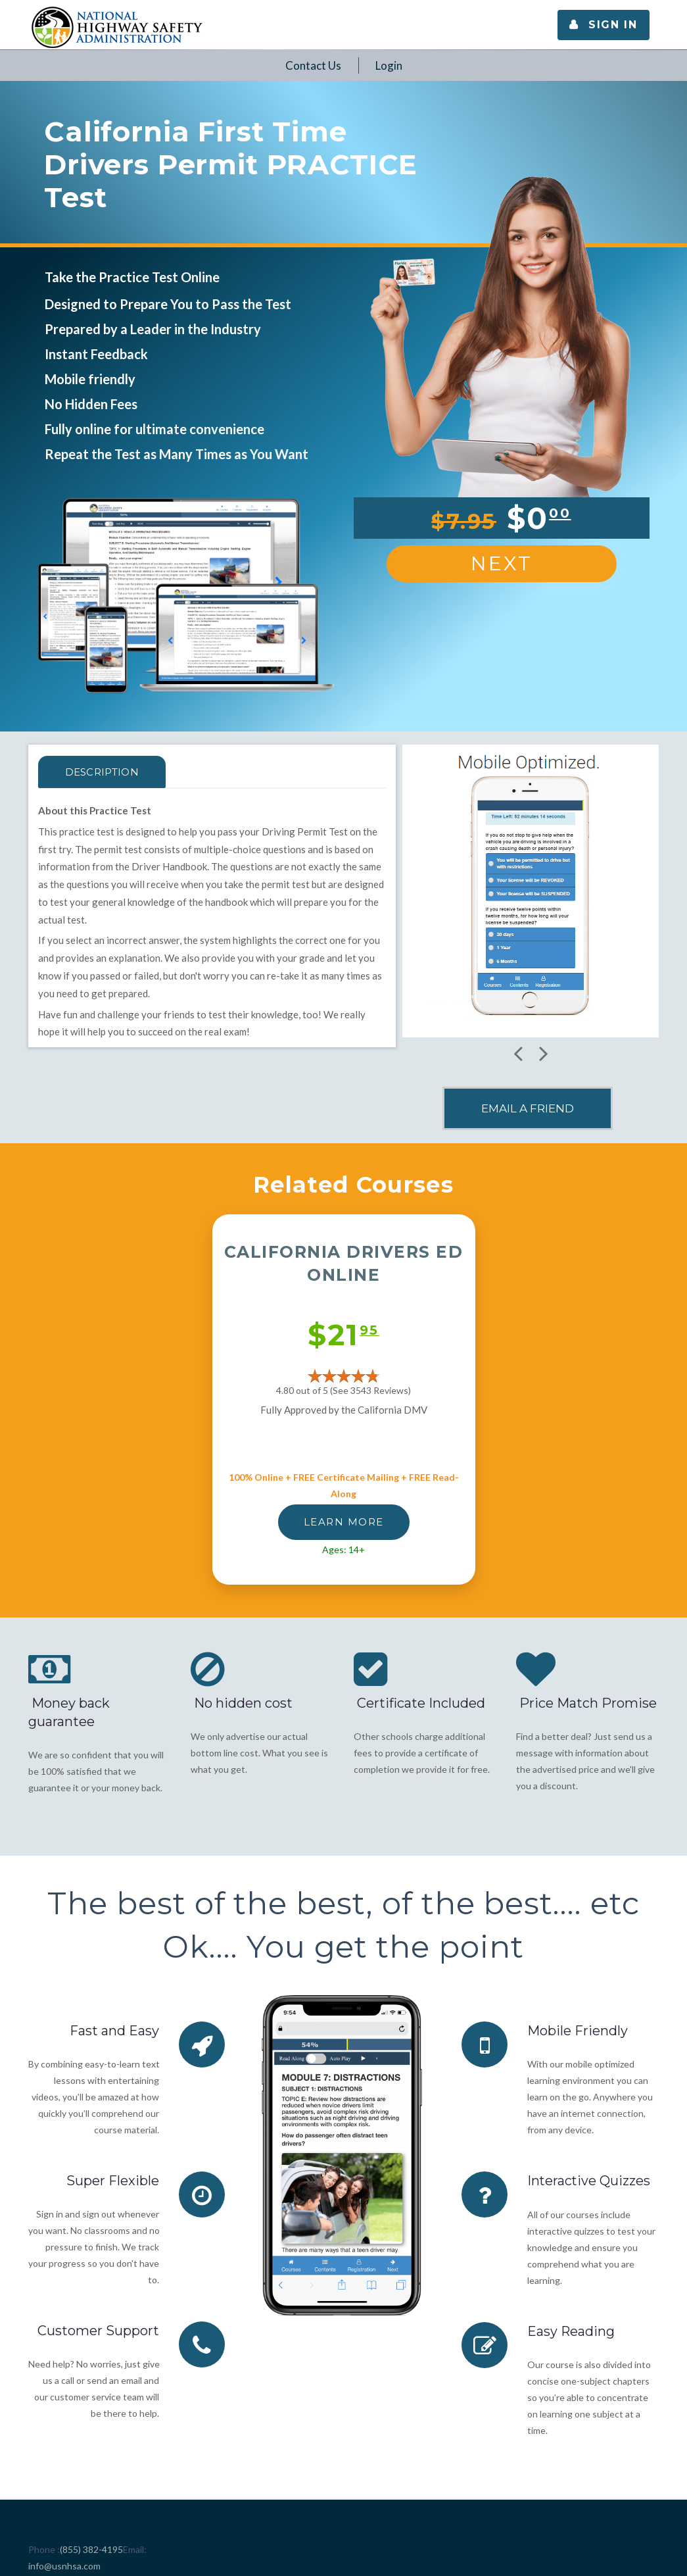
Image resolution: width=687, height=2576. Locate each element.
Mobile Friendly (577, 2031)
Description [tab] (104, 772)
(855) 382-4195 (91, 2548)
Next (502, 563)
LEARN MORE (344, 1522)
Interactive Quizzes (589, 2181)
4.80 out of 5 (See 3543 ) (343, 1390)
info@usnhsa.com (64, 2565)
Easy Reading (571, 2331)
